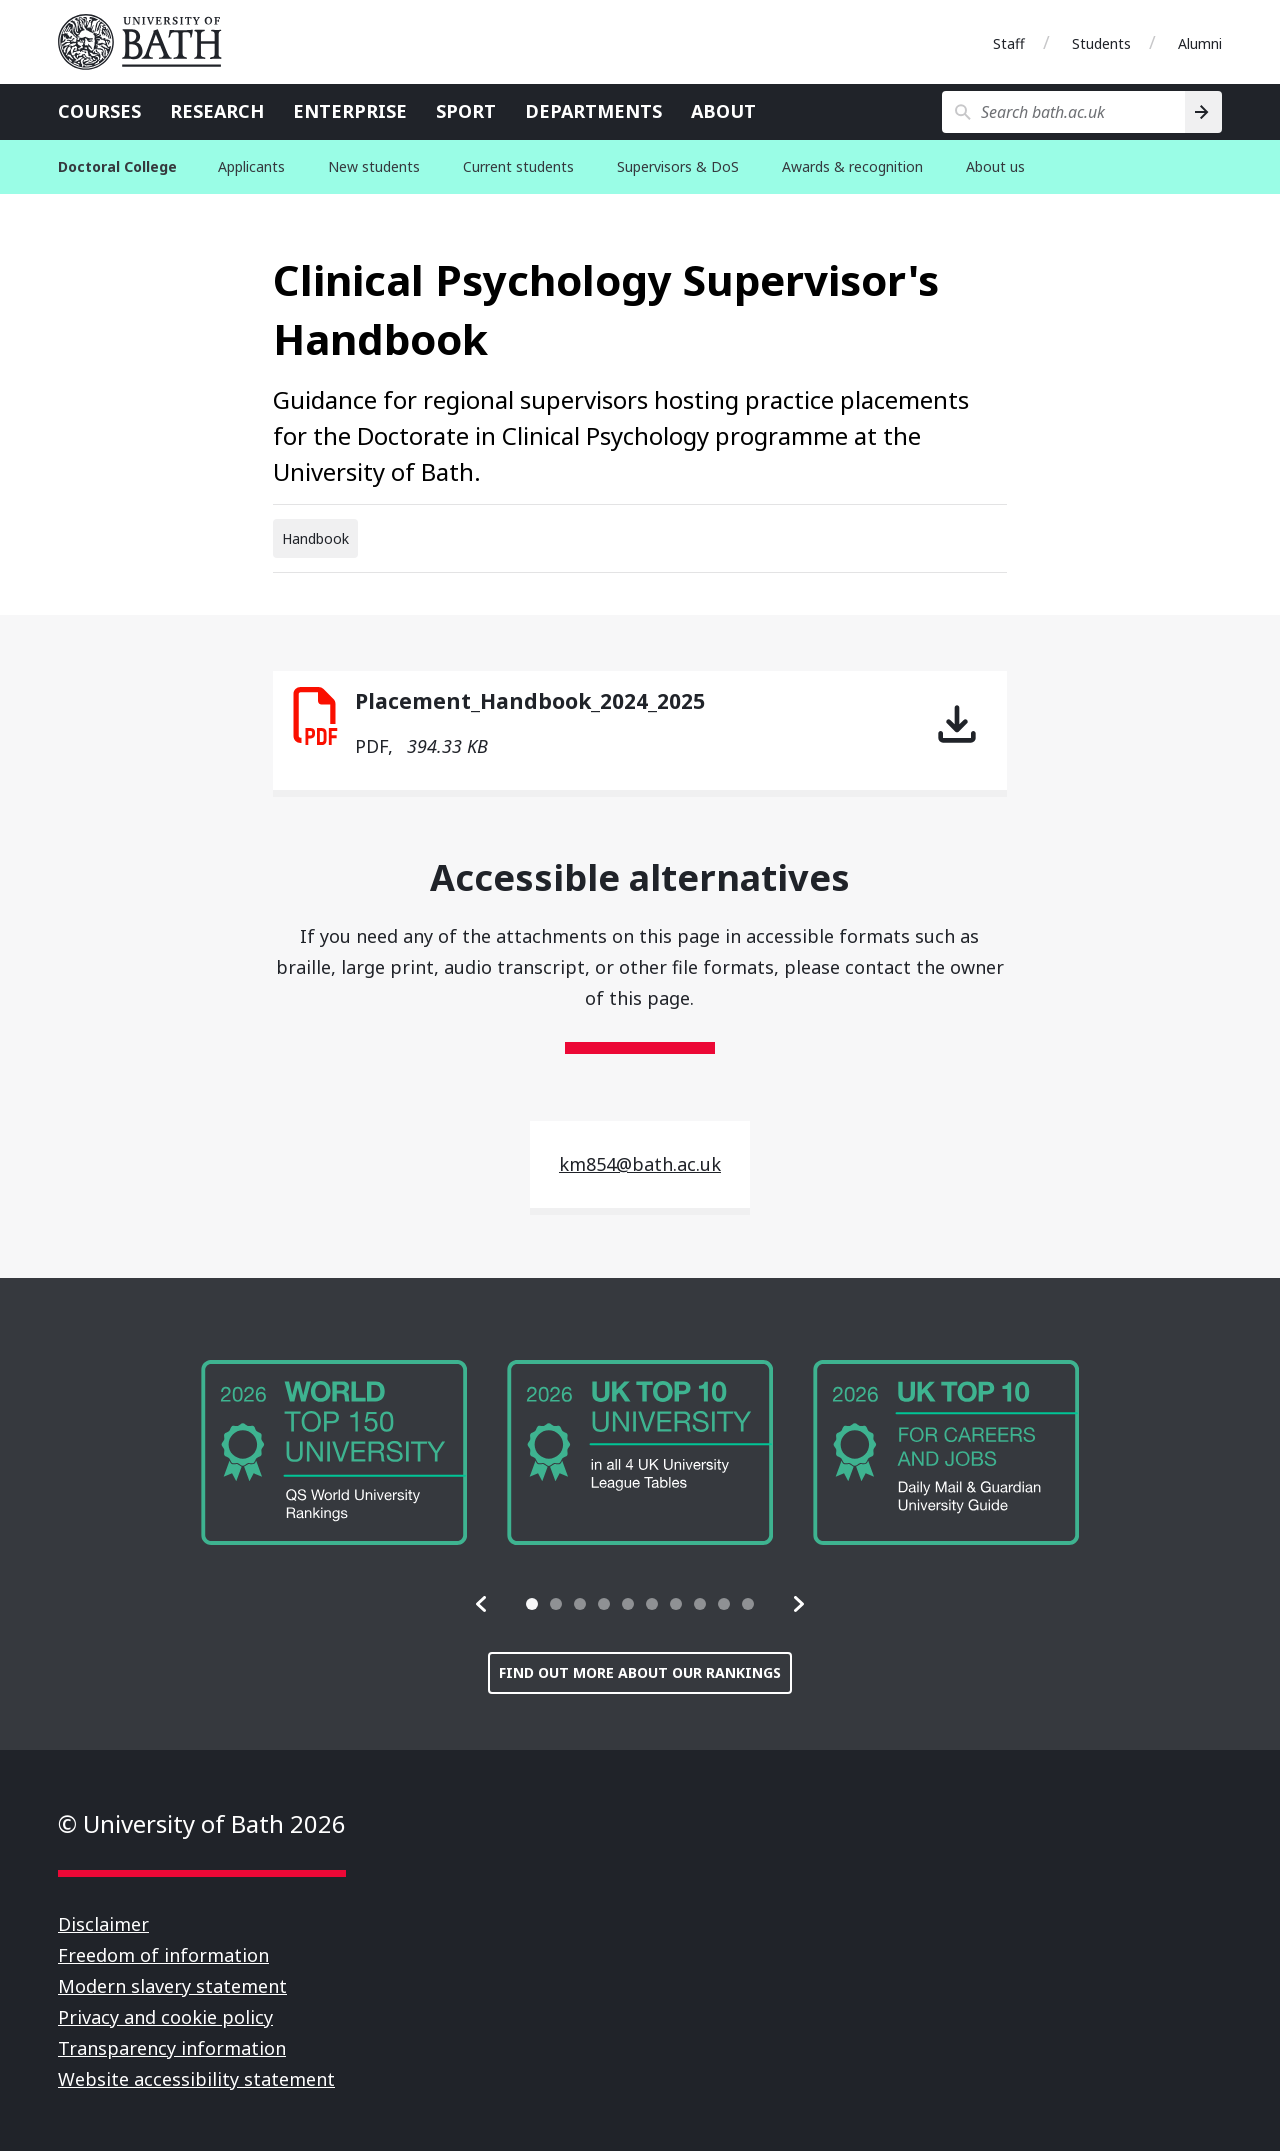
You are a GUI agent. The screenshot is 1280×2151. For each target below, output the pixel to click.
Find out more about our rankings (640, 1672)
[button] (482, 1604)
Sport (466, 111)
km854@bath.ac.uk (640, 1164)
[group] (334, 1452)
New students (374, 166)
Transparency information (172, 2048)
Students (1101, 43)
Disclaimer (103, 1924)
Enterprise (350, 111)
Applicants (251, 166)
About (723, 111)
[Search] (1203, 112)
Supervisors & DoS (678, 166)
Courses (99, 111)
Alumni (1200, 43)
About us (995, 166)
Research (217, 111)
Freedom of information (163, 1955)
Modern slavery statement (172, 1986)
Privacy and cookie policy (165, 2017)
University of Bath (148, 42)
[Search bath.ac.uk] (1063, 112)
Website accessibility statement (196, 2079)
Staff (1009, 43)
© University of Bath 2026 (202, 1823)
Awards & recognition (852, 166)
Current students (518, 166)
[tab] (532, 1604)
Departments (593, 111)
